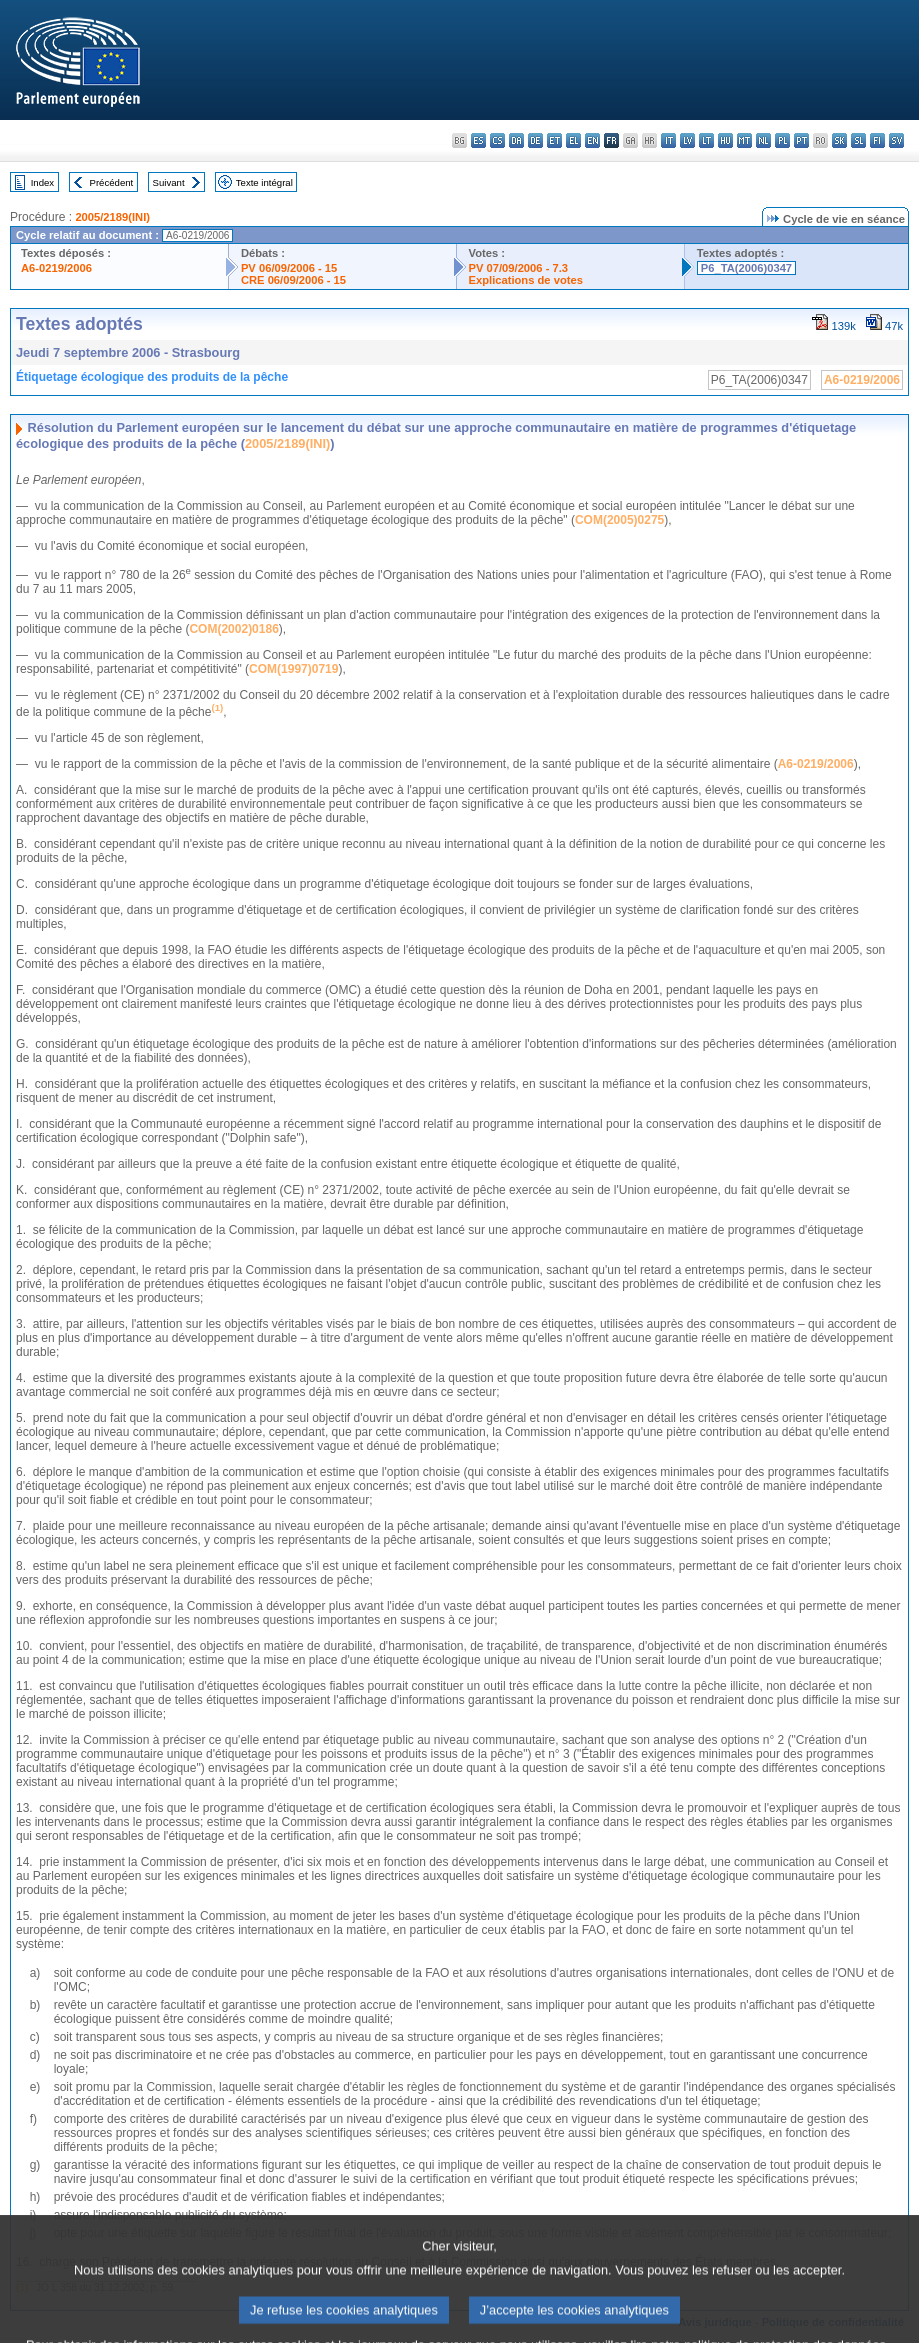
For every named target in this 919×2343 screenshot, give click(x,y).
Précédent (112, 182)
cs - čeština (497, 140)
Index (42, 182)
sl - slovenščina (858, 140)
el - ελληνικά (573, 140)
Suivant (169, 182)
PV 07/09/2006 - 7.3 (519, 268)
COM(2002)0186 (233, 629)
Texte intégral (264, 182)
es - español (478, 140)
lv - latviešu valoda (687, 140)
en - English (592, 140)
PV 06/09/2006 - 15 (289, 268)
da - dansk (516, 140)
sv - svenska (896, 140)
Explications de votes (526, 280)
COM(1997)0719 (293, 669)
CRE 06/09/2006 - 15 (293, 280)
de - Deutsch (535, 140)
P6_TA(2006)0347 (746, 268)
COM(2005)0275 (619, 520)
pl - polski (782, 140)
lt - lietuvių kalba (706, 140)
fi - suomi (877, 140)
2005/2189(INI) (112, 217)
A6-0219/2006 (56, 268)
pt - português (801, 140)
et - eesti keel (554, 140)
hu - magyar (725, 140)
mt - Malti (744, 140)
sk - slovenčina (839, 140)
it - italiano (668, 140)
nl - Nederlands (763, 140)
